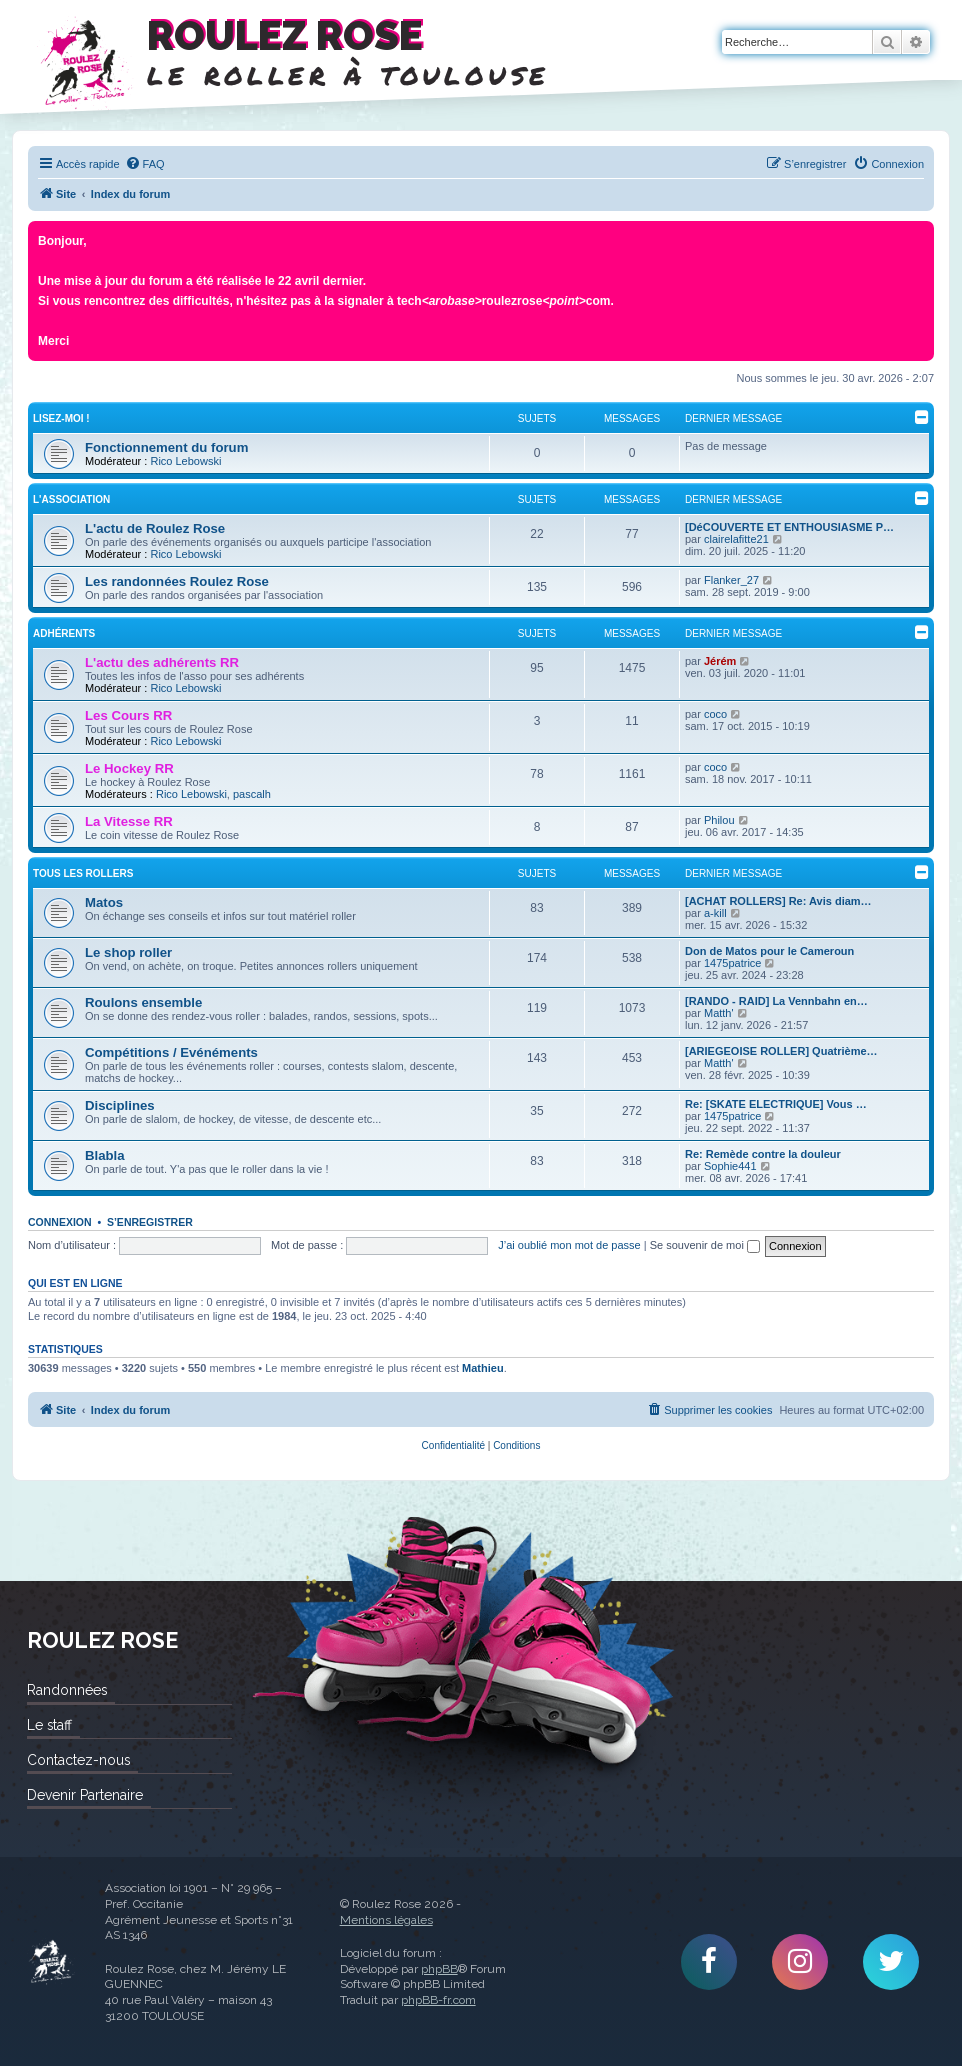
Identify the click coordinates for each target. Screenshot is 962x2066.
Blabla (105, 1155)
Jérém (720, 661)
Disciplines (120, 1105)
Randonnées (67, 1690)
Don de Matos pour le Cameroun (769, 951)
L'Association (71, 499)
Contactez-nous (78, 1760)
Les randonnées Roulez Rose (177, 581)
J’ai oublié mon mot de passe (569, 1245)
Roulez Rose (51, 1962)
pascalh (252, 794)
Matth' (719, 1013)
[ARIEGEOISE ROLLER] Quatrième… (781, 1051)
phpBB (439, 1969)
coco (715, 714)
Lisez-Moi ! (61, 418)
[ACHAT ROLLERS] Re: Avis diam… (778, 901)
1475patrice (733, 963)
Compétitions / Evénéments (171, 1052)
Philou (719, 820)
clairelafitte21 (736, 539)
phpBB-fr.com (438, 2000)
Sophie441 (730, 1166)
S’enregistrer (150, 1222)
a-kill (715, 913)
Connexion (60, 1222)
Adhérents (64, 633)
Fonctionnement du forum (166, 447)
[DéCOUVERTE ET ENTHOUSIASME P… (789, 527)
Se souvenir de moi (705, 1245)
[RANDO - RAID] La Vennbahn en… (776, 1001)
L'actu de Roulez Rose (155, 528)
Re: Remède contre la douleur (763, 1154)
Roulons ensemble (143, 1002)
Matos (104, 902)
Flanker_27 (731, 580)
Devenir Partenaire (85, 1795)
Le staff (49, 1725)
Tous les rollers (83, 873)
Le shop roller (128, 952)
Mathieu (483, 1368)
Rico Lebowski (185, 461)
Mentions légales (386, 1920)
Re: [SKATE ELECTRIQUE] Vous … (776, 1104)
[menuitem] (145, 164)
